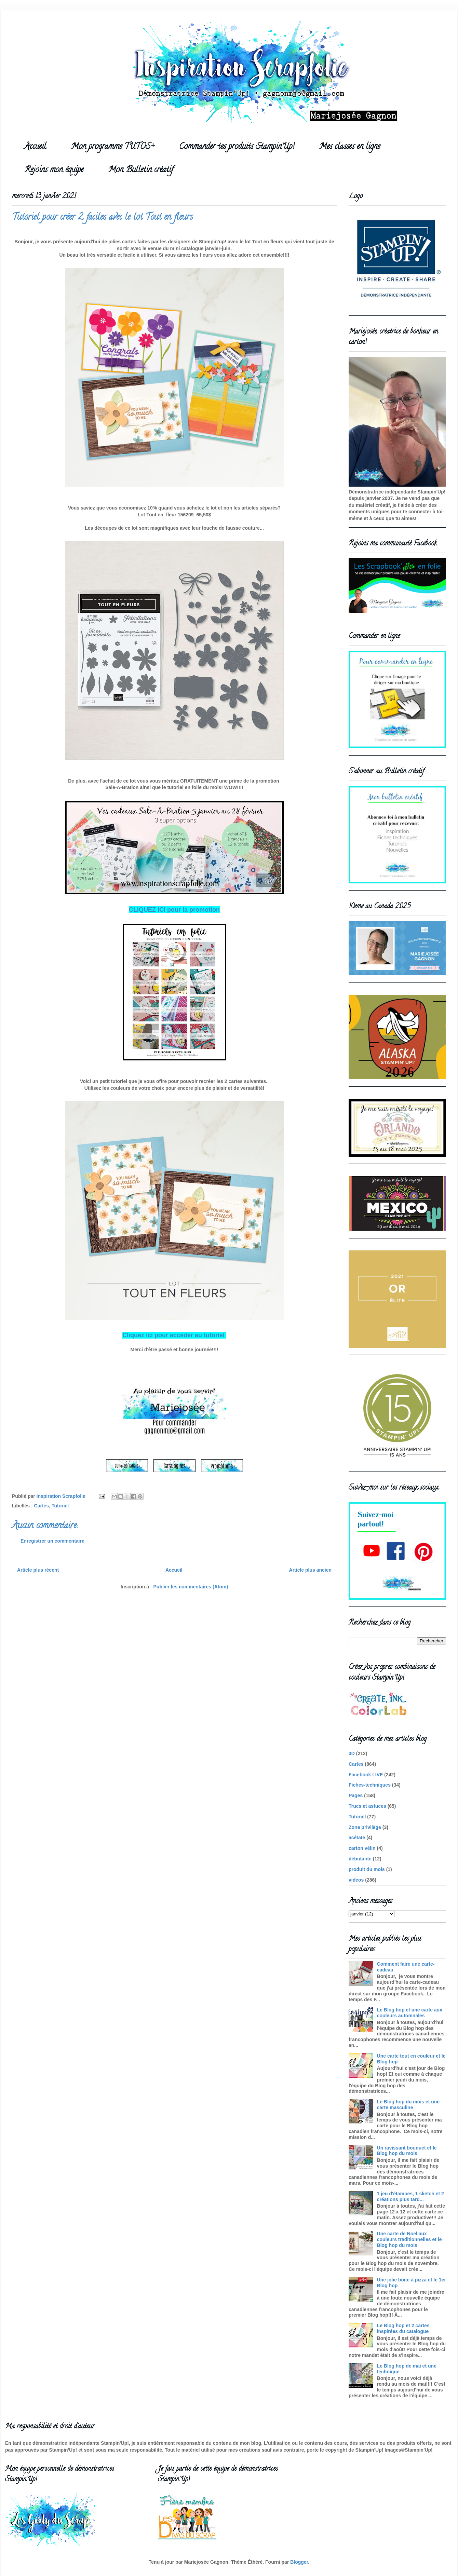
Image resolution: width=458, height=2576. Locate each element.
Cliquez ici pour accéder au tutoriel (174, 1335)
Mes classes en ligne (349, 147)
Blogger (299, 2562)
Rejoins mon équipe (53, 170)
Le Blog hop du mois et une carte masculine (408, 2104)
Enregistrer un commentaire (52, 1541)
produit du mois (367, 1869)
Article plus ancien (310, 1570)
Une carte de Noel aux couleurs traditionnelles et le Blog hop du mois (409, 2239)
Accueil (35, 147)
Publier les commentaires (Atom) (190, 1586)
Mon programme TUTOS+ (112, 147)
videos (356, 1880)
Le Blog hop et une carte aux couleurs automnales (409, 2012)
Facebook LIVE (366, 1774)
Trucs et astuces (367, 1806)
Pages (356, 1795)
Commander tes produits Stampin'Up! (236, 147)
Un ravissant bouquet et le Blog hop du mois (407, 2150)
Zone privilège (365, 1827)
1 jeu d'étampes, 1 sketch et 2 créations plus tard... (410, 2196)
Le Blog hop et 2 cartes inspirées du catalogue (403, 2328)
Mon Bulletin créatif (140, 170)
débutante (360, 1858)
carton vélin (362, 1848)
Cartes (41, 1505)
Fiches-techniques (370, 1785)
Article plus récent (38, 1570)
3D (352, 1753)
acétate (357, 1837)
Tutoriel (60, 1505)
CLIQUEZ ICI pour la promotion (174, 909)
